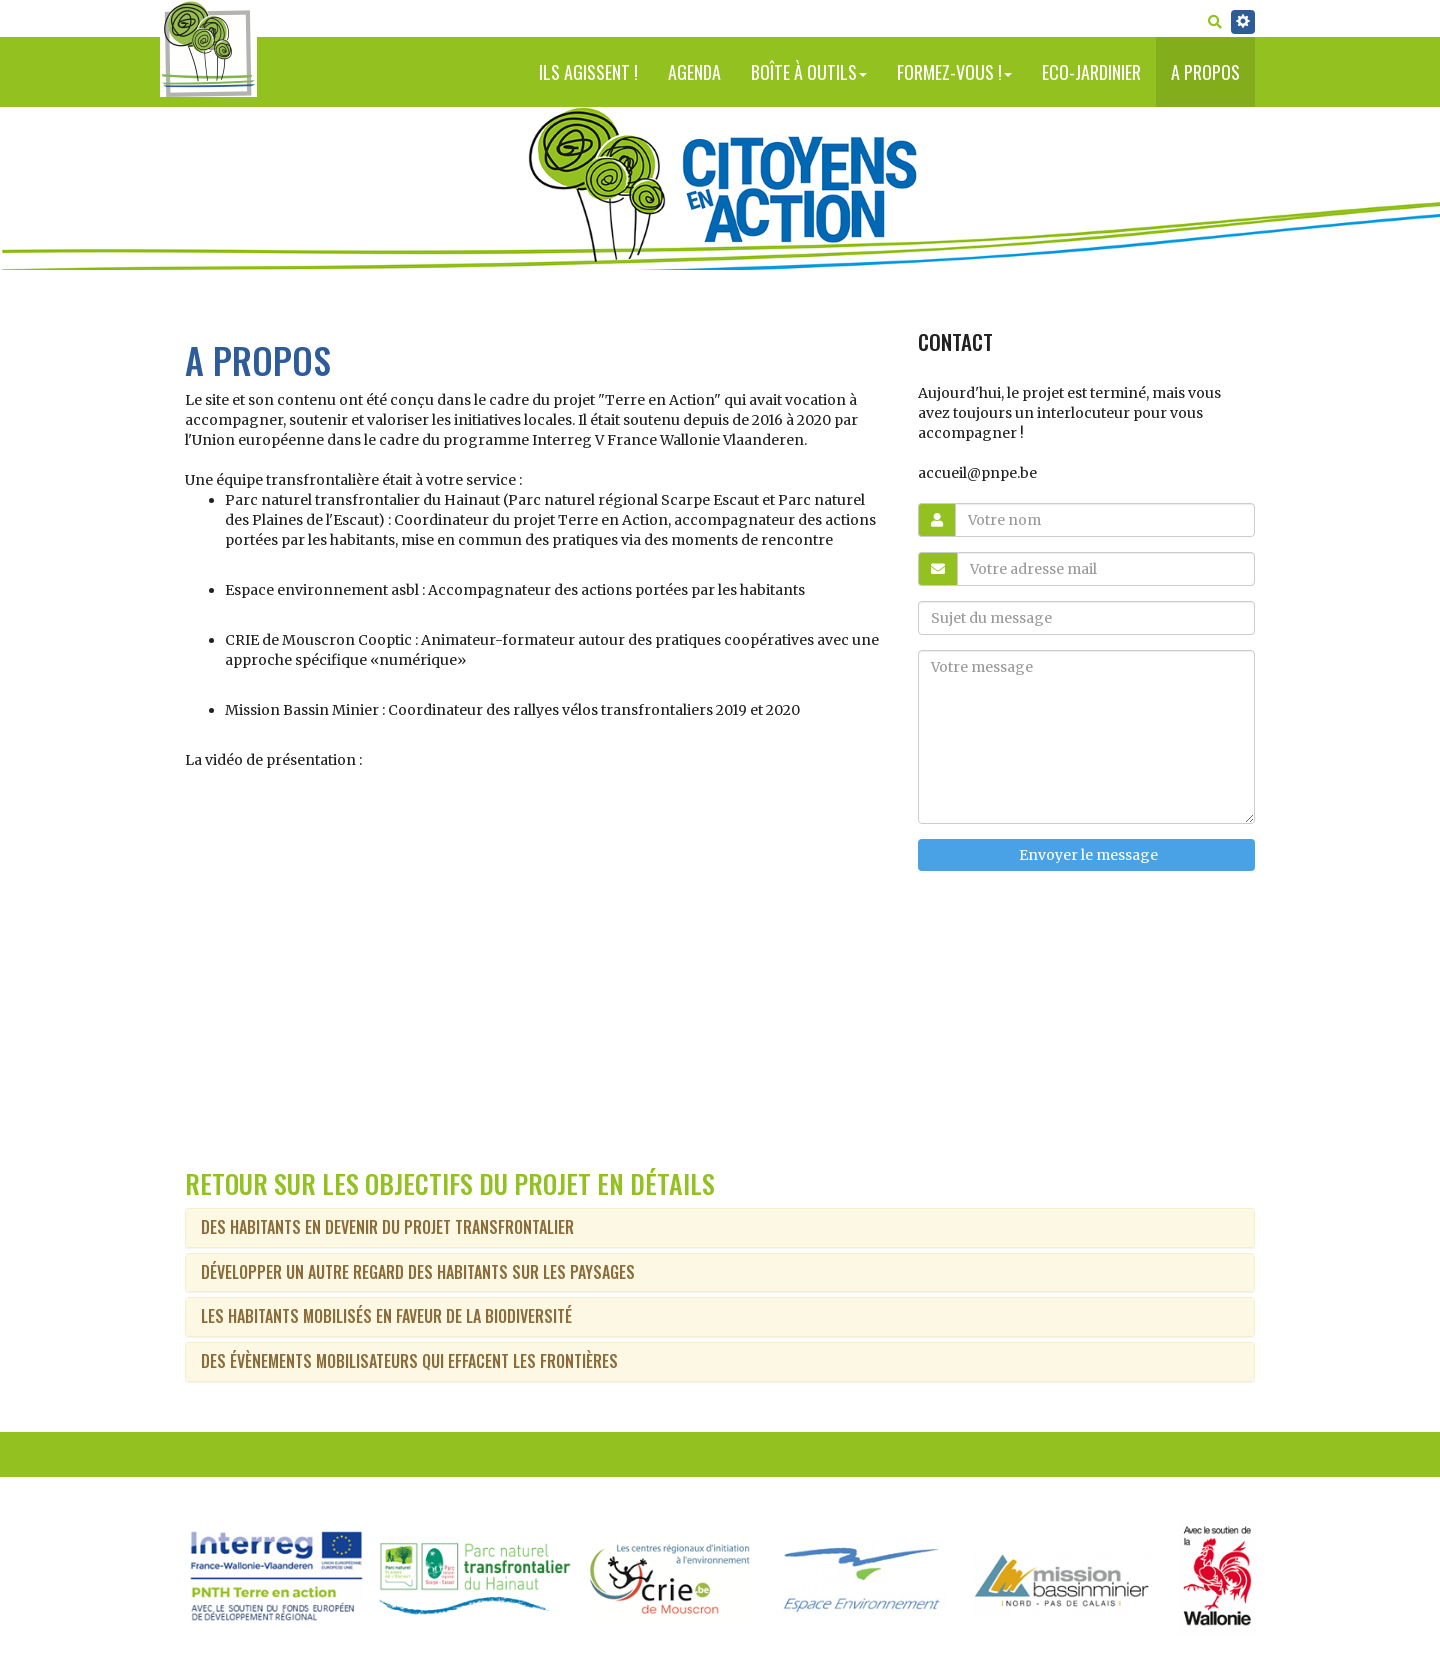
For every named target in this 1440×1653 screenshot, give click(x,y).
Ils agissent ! (588, 72)
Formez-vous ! (954, 72)
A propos (1205, 72)
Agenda (694, 72)
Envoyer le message (1087, 855)
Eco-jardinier (1091, 72)
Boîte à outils (809, 72)
